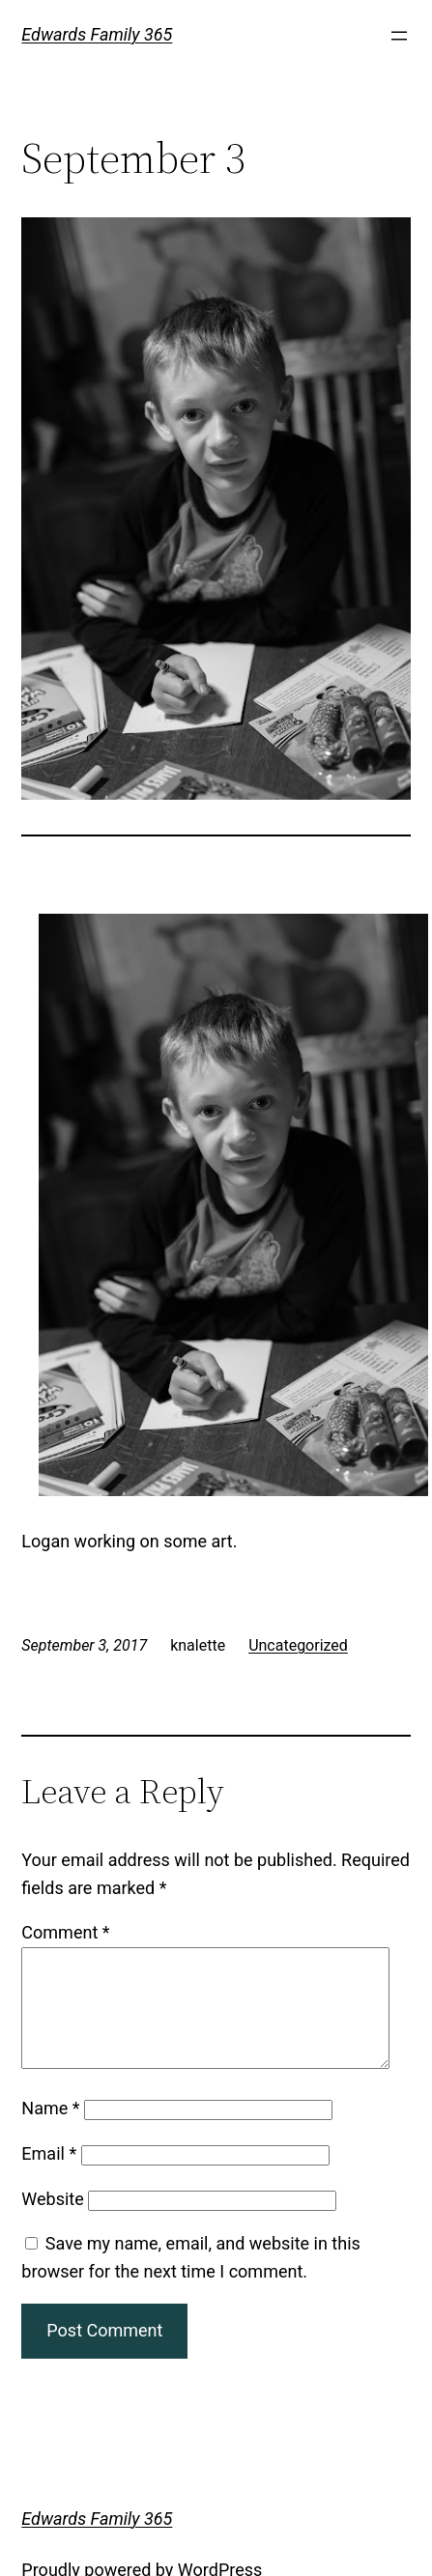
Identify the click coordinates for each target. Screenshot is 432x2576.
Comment (65, 1932)
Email (48, 2176)
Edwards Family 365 (96, 34)
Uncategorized (298, 1645)
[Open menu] (399, 35)
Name (50, 2131)
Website (52, 2222)
